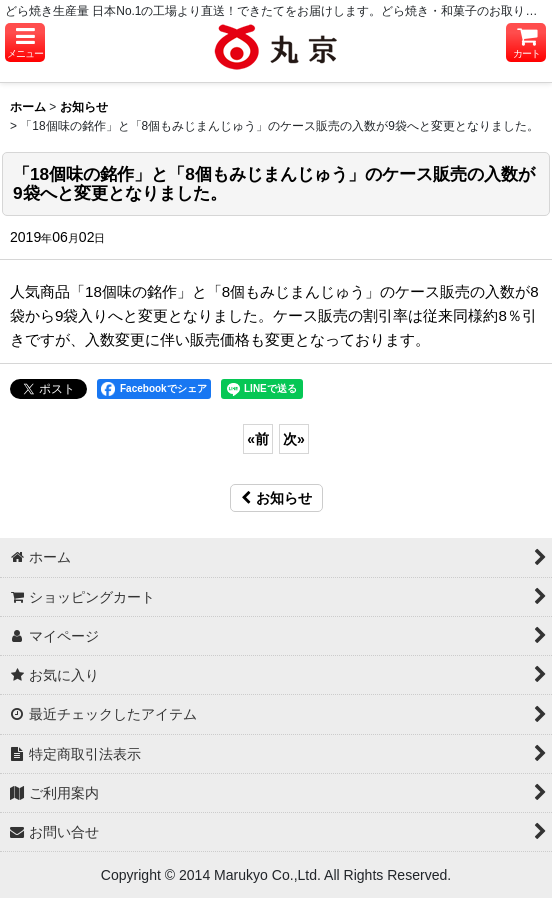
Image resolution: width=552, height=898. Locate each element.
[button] (25, 42)
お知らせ (282, 498)
